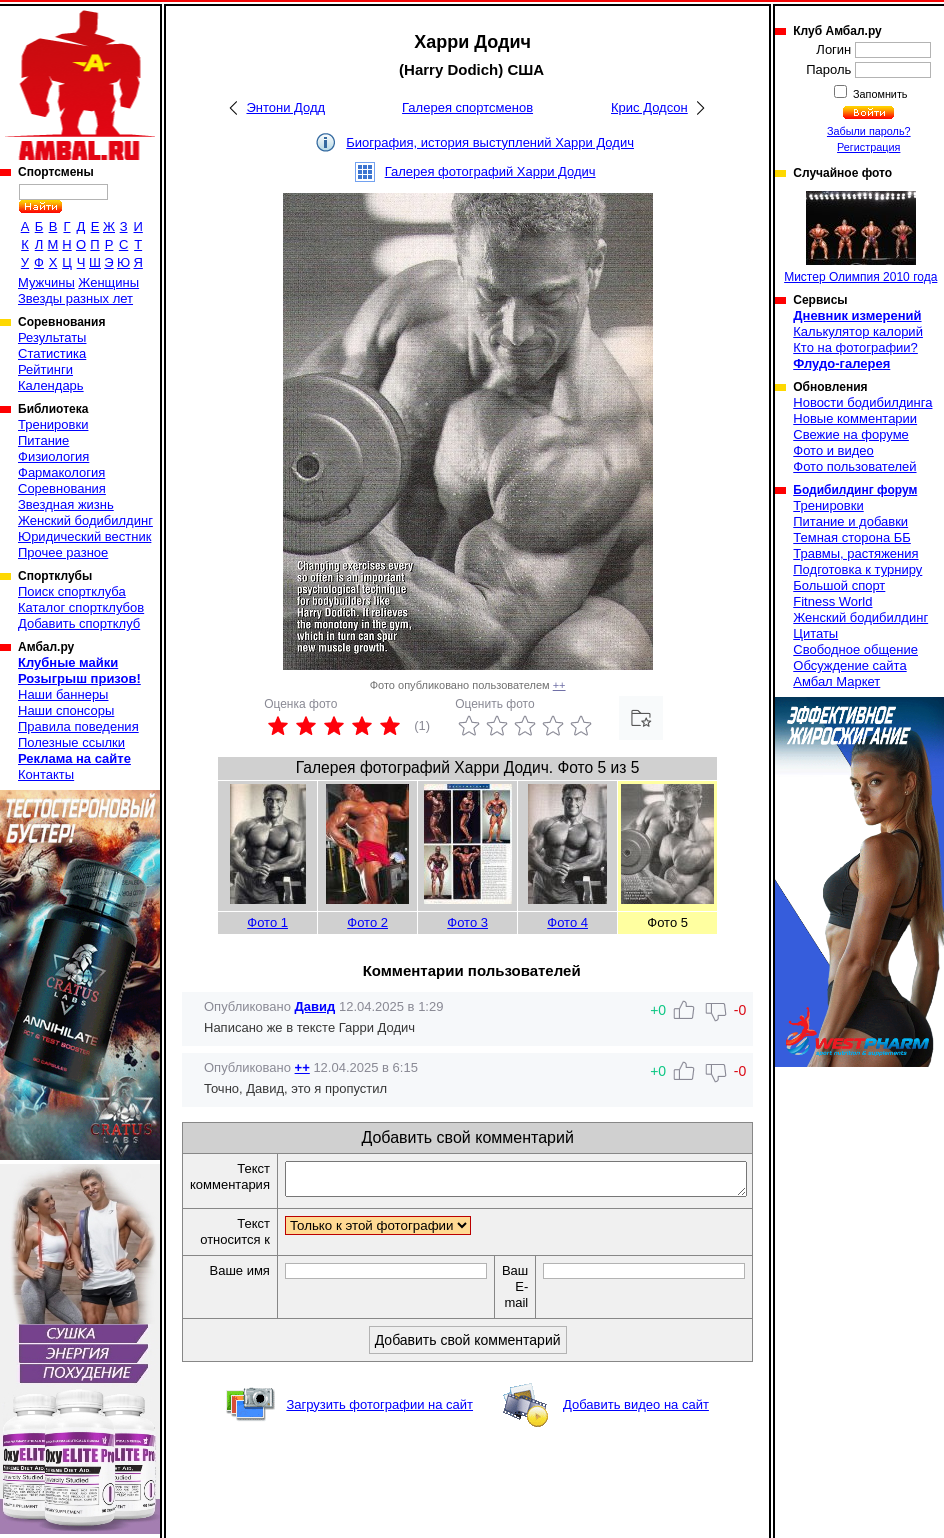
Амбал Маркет (836, 681)
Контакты (46, 774)
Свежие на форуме (851, 434)
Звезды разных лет (75, 298)
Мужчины (46, 282)
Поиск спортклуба (72, 591)
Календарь (51, 385)
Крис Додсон (649, 107)
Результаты (52, 337)
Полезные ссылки (71, 742)
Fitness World (832, 601)
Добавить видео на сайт (636, 1410)
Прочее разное (63, 552)
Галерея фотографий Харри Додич (490, 171)
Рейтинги (45, 369)
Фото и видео (833, 450)
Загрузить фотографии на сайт (379, 1410)
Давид (315, 1006)
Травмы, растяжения (855, 553)
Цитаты (815, 633)
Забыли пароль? (869, 131)
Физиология (53, 456)
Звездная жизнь (66, 504)
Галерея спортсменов (467, 107)
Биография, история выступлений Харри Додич (490, 142)
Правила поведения (78, 726)
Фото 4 (567, 922)
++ (559, 685)
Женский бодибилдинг (85, 520)
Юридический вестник (84, 536)
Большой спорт (839, 585)
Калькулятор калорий (858, 331)
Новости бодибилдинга (862, 402)
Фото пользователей (854, 466)
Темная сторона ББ (852, 537)
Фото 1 (267, 922)
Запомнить (879, 94)
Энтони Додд (285, 107)
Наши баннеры (63, 694)
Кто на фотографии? (855, 347)
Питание (43, 440)
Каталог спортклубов (81, 607)
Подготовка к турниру (857, 569)
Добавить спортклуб (79, 623)
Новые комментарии (855, 418)
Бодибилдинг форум (855, 490)
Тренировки (53, 424)
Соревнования (62, 488)
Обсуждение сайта (849, 665)
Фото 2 (367, 922)
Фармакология (61, 472)
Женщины (108, 282)
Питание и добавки (850, 521)
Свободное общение (855, 649)
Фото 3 (467, 922)
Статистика (52, 353)
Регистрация (868, 147)
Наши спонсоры (66, 710)
